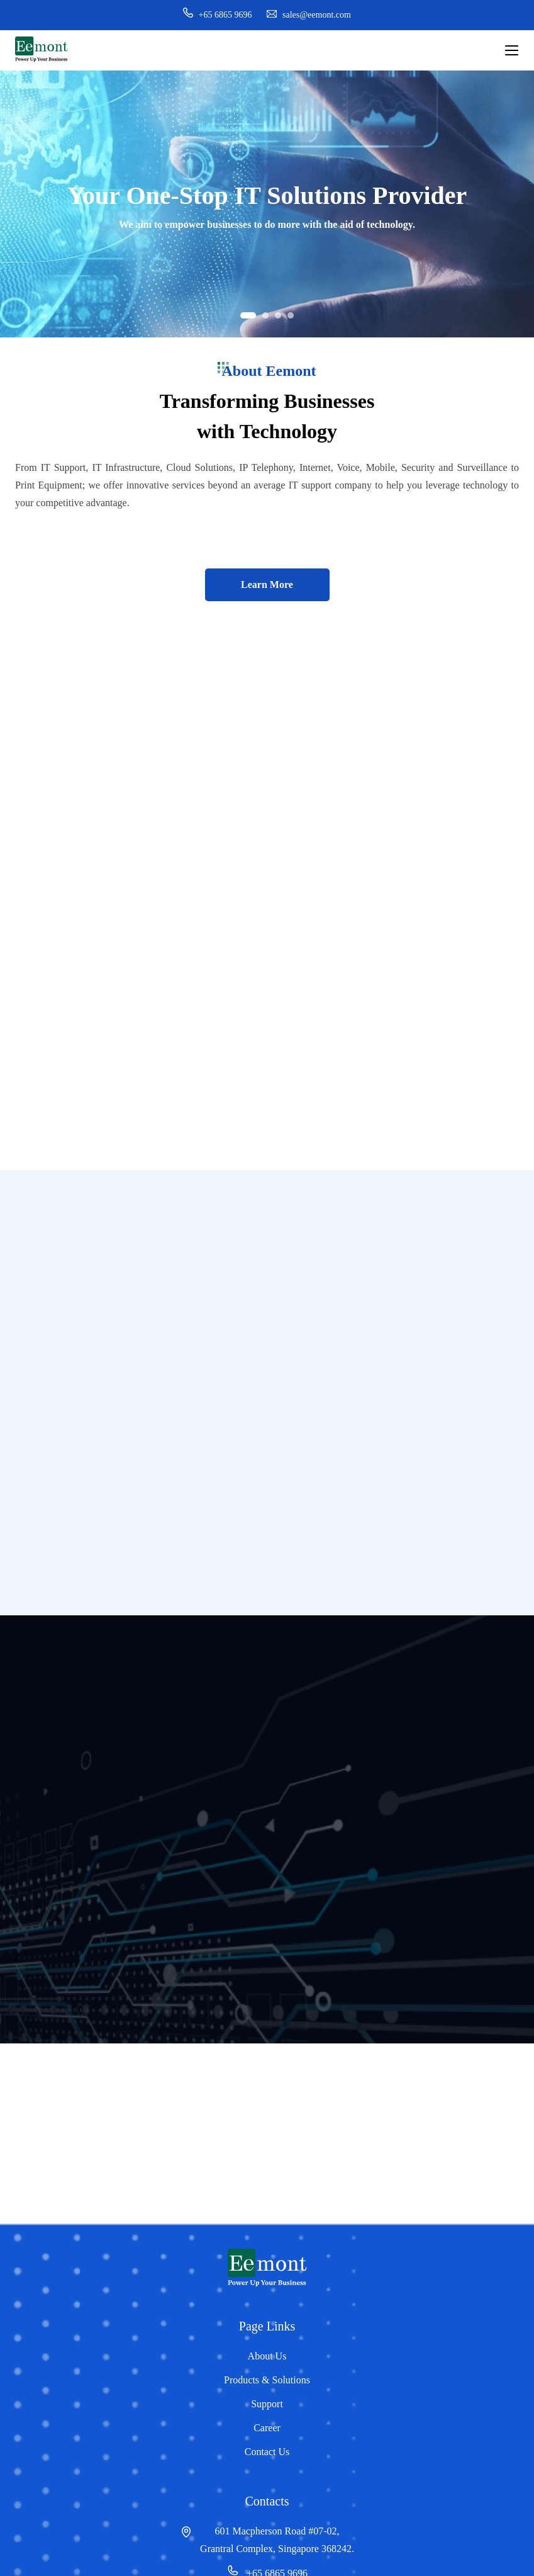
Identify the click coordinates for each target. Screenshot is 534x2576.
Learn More (267, 584)
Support (267, 2403)
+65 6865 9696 (217, 15)
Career (267, 2427)
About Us (267, 2356)
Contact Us (267, 2451)
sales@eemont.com (308, 15)
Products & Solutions (267, 2380)
